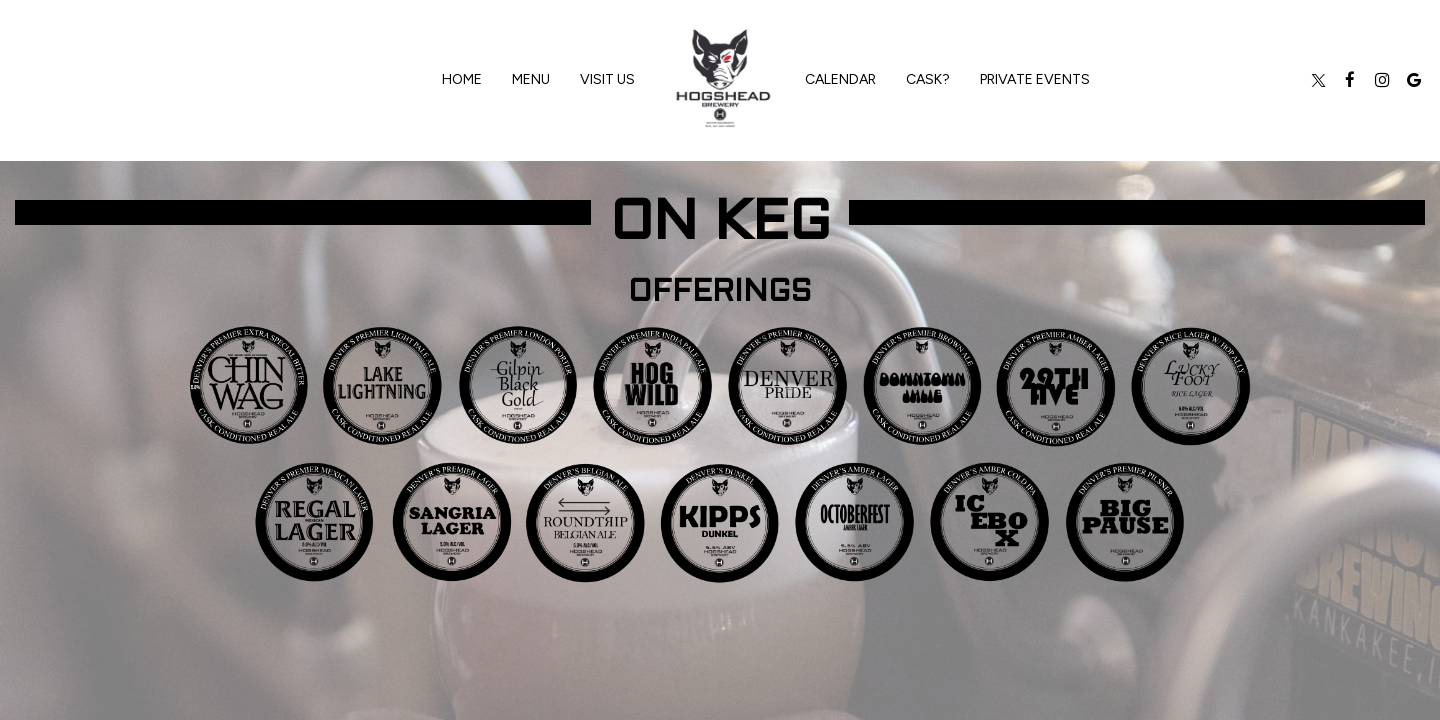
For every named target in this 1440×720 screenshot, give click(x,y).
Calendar (840, 79)
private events (1035, 79)
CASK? (928, 79)
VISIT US (607, 79)
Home (462, 79)
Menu (531, 79)
